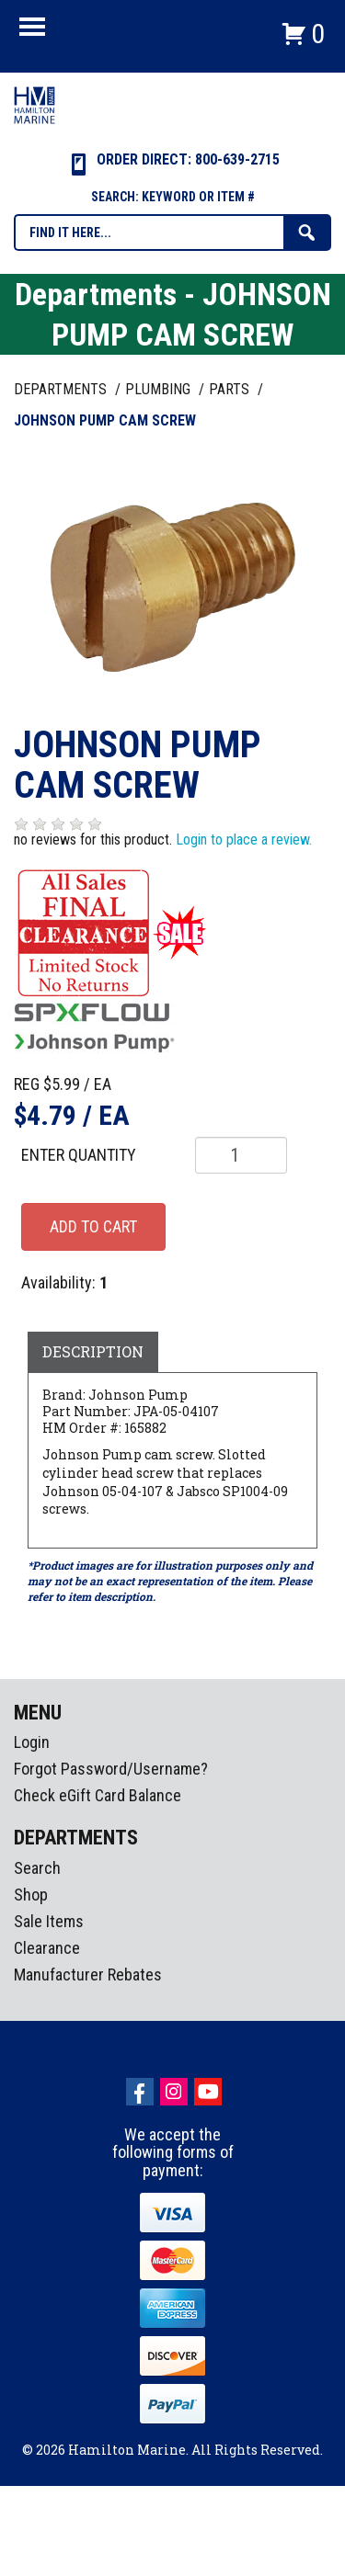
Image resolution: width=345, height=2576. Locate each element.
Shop (31, 1894)
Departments (62, 389)
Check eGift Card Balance (97, 1795)
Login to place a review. (244, 839)
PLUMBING (159, 389)
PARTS (231, 389)
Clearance (47, 1948)
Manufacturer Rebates (88, 1974)
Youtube (208, 2091)
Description (93, 1351)
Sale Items (49, 1921)
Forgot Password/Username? (111, 1768)
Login (32, 1742)
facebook (140, 2091)
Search (37, 1868)
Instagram (174, 2091)
